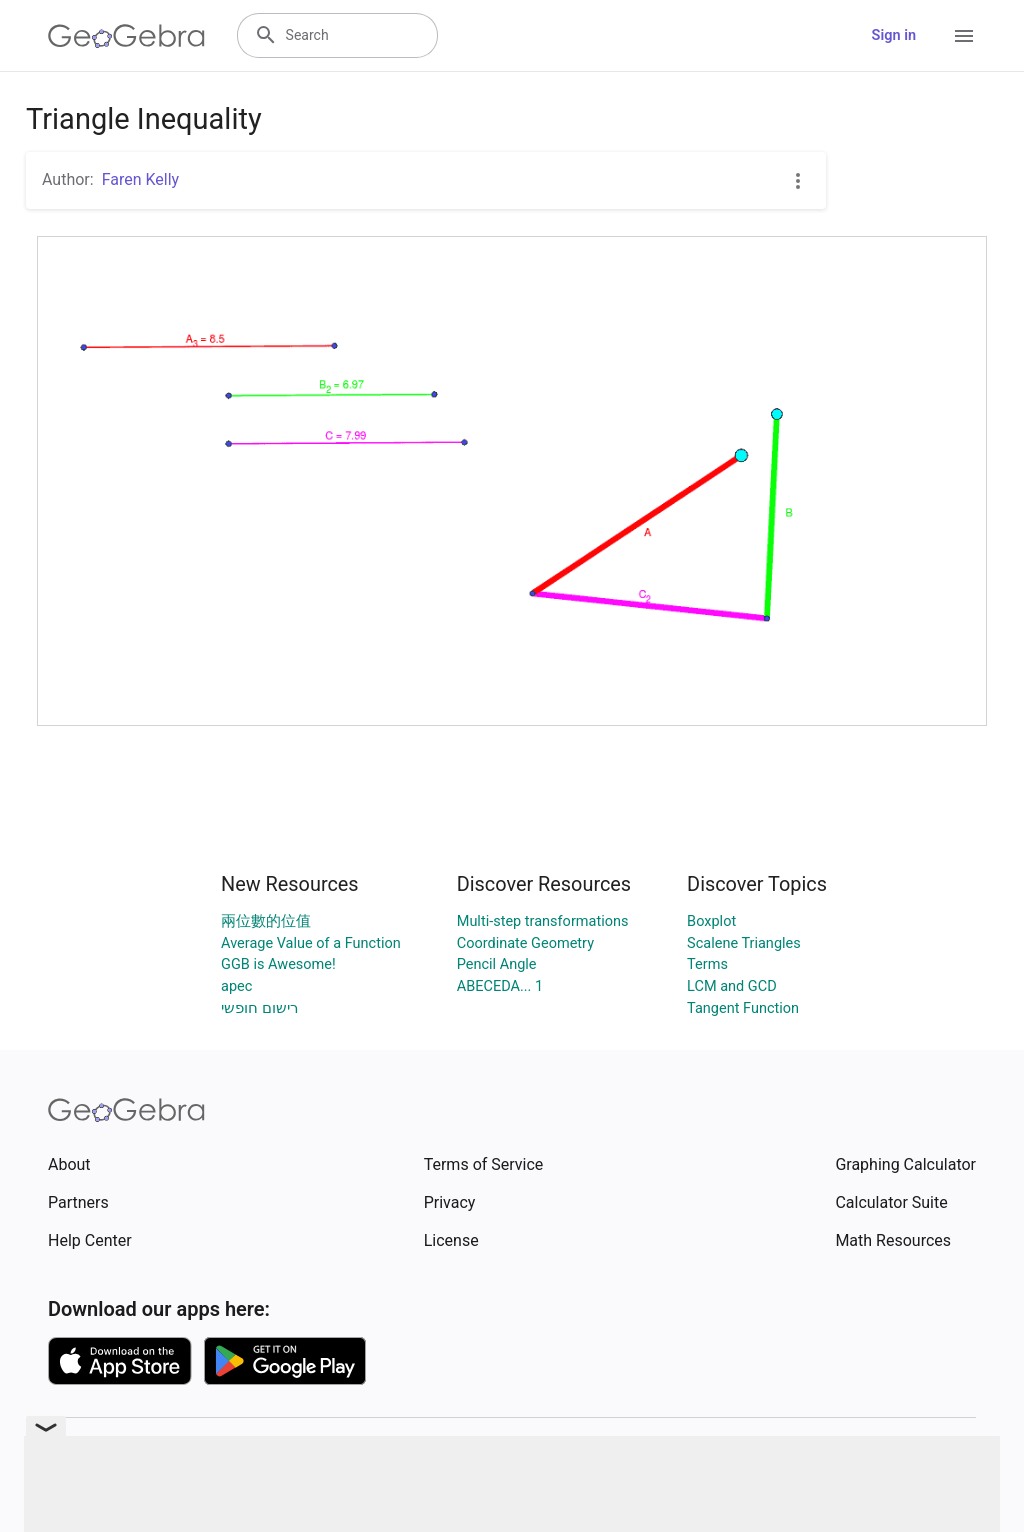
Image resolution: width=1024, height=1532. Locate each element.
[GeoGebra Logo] (126, 36)
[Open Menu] (964, 36)
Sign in (894, 35)
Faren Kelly (141, 179)
